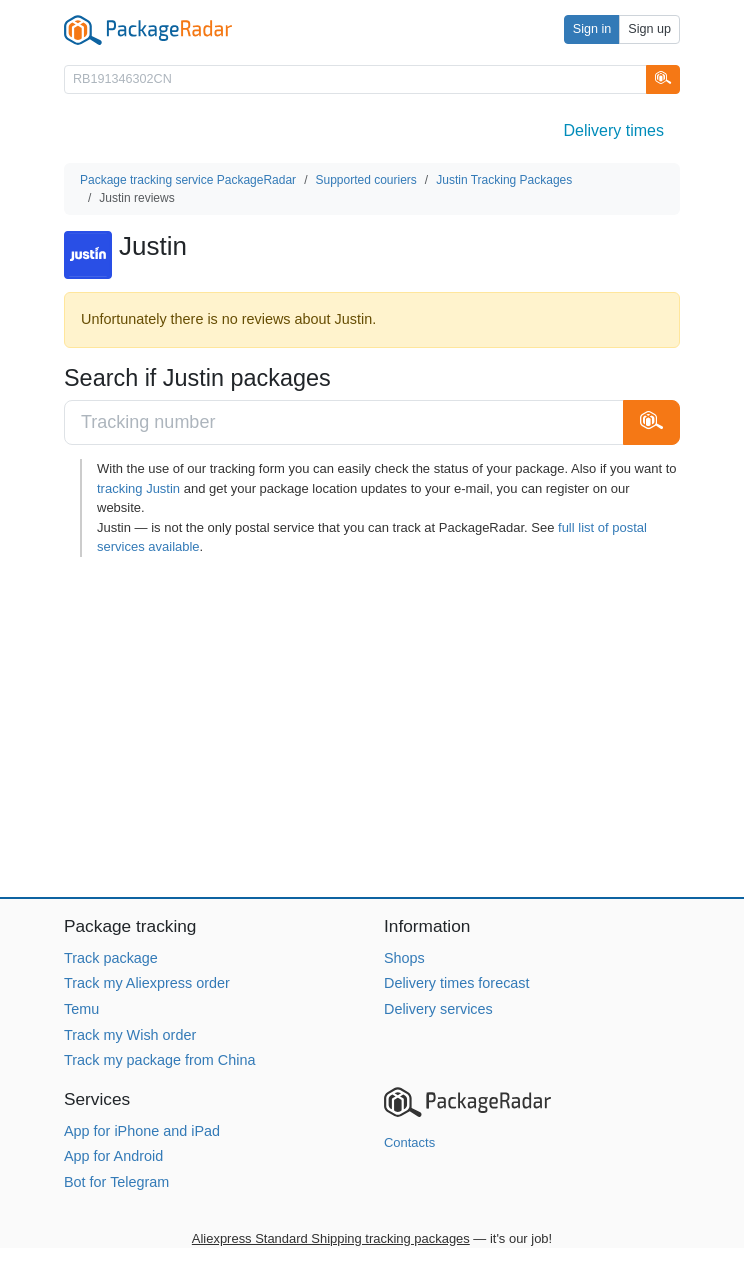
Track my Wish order (130, 1035)
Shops (404, 958)
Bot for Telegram (116, 1182)
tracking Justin (138, 488)
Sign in (592, 29)
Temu (81, 1009)
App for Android (113, 1156)
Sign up (649, 29)
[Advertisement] (372, 727)
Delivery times (614, 130)
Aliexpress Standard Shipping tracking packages (331, 1238)
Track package (111, 958)
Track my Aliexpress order (147, 983)
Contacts (409, 1142)
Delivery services (438, 1009)
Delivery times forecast (457, 983)
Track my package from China (159, 1060)
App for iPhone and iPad (142, 1131)
